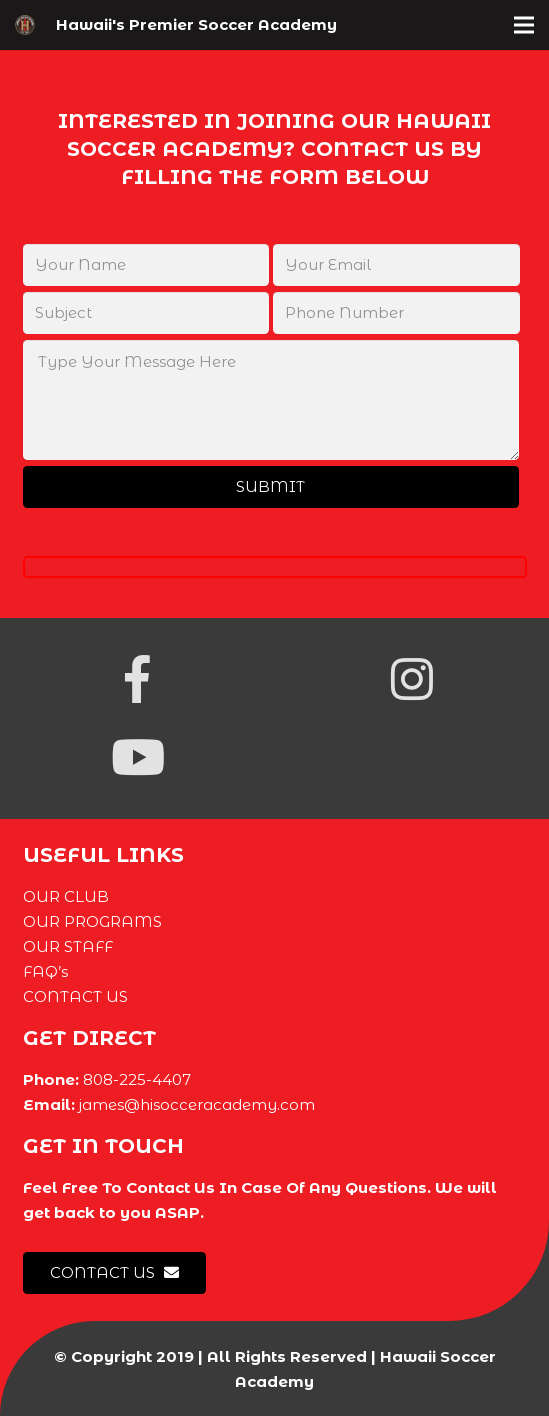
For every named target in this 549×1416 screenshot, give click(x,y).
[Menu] (524, 25)
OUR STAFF (68, 946)
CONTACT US (75, 996)
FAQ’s (45, 971)
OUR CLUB (66, 896)
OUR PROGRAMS (92, 921)
